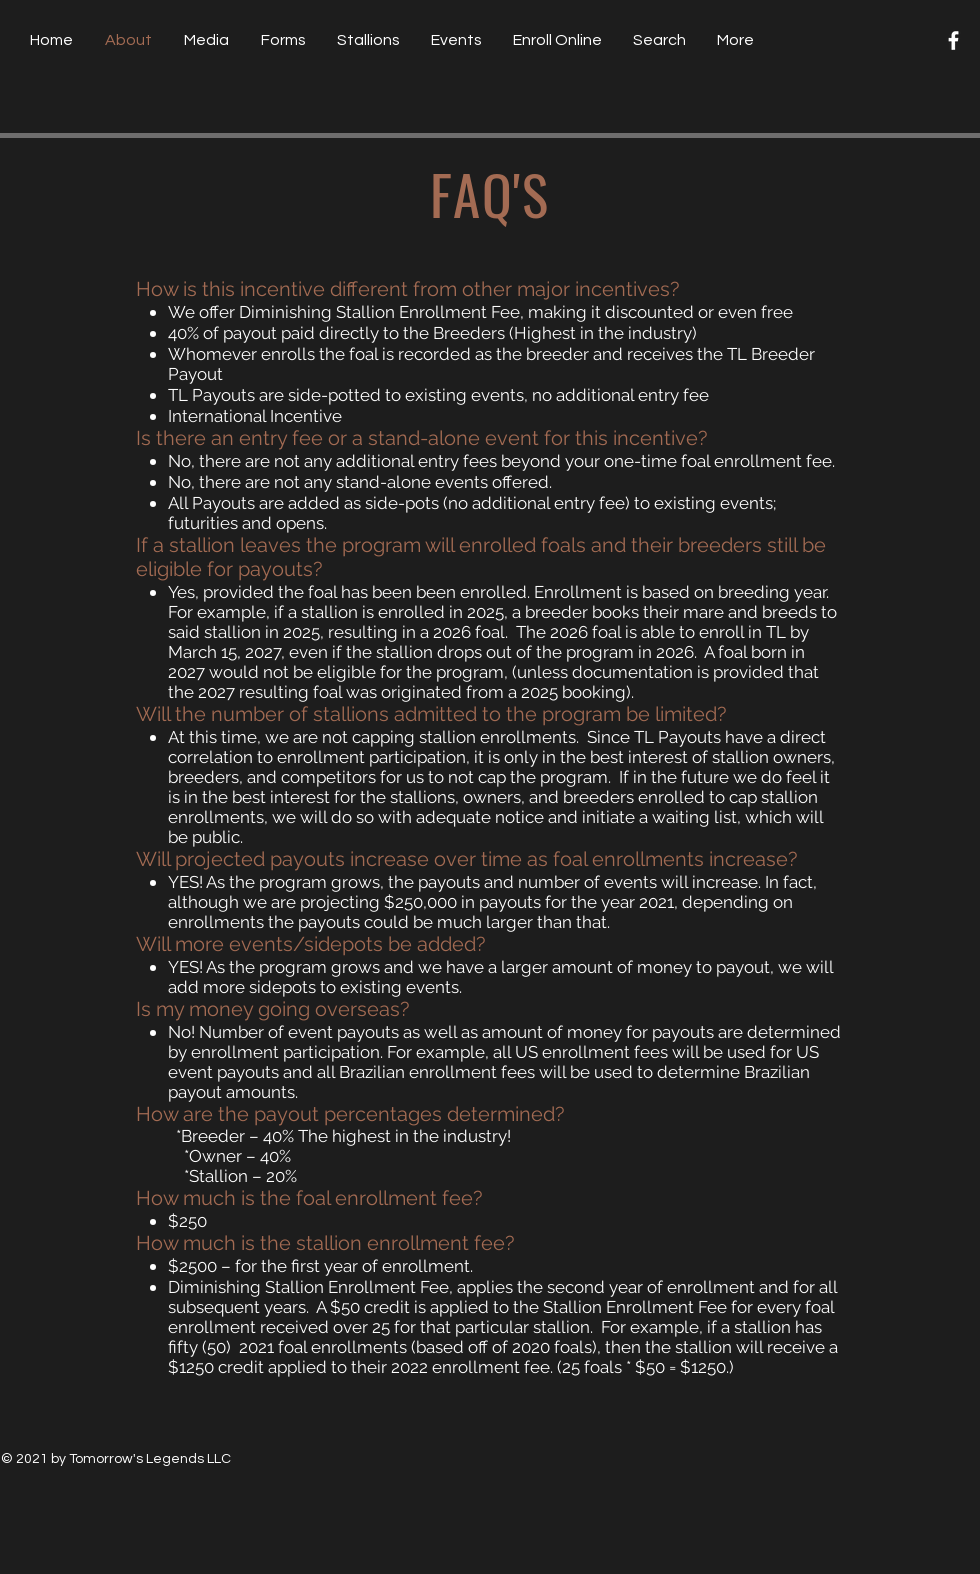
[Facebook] (953, 40)
